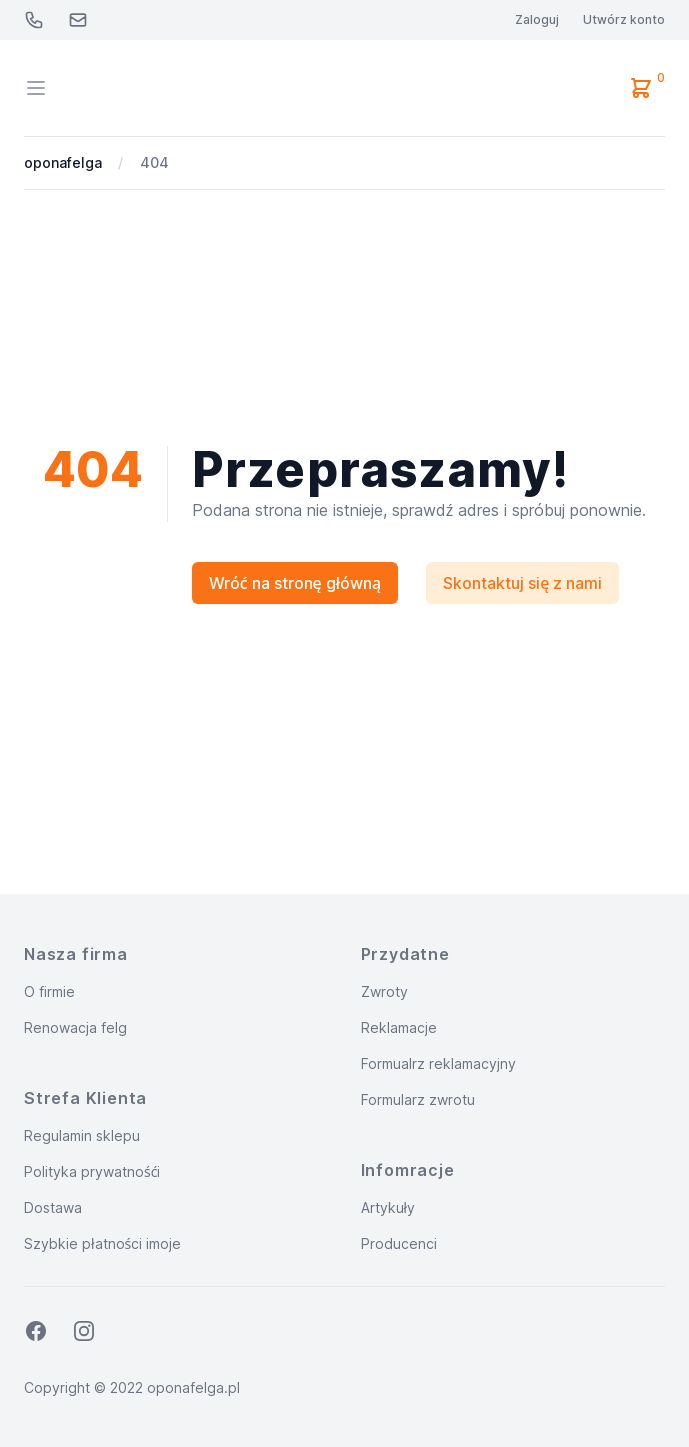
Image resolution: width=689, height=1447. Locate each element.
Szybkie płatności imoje (102, 1243)
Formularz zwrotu (418, 1099)
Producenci (399, 1243)
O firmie (49, 991)
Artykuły (388, 1207)
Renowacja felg (75, 1027)
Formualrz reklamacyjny (438, 1063)
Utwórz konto (624, 19)
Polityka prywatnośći (92, 1171)
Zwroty (384, 991)
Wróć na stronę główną (295, 583)
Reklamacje (399, 1027)
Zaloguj (537, 19)
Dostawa (53, 1207)
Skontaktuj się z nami (522, 583)
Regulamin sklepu (82, 1135)
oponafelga (63, 162)
